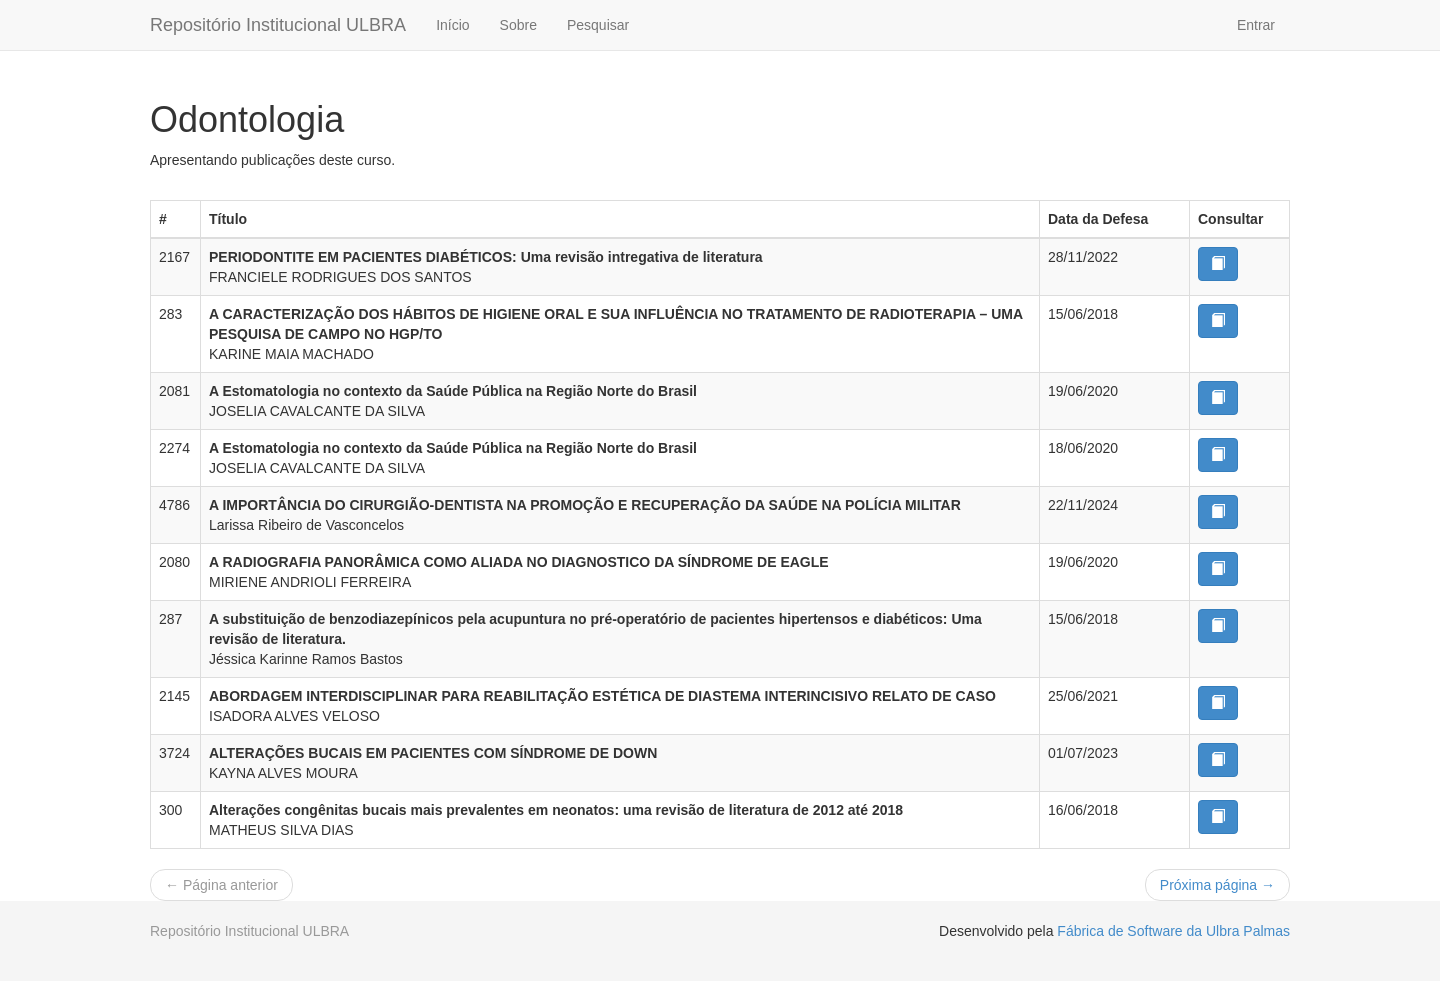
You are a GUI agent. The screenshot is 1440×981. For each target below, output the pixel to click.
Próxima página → (1217, 885)
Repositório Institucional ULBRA (278, 25)
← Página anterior (221, 885)
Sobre (518, 25)
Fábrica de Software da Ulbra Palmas (1173, 931)
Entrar (1256, 25)
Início (452, 25)
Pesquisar (598, 25)
